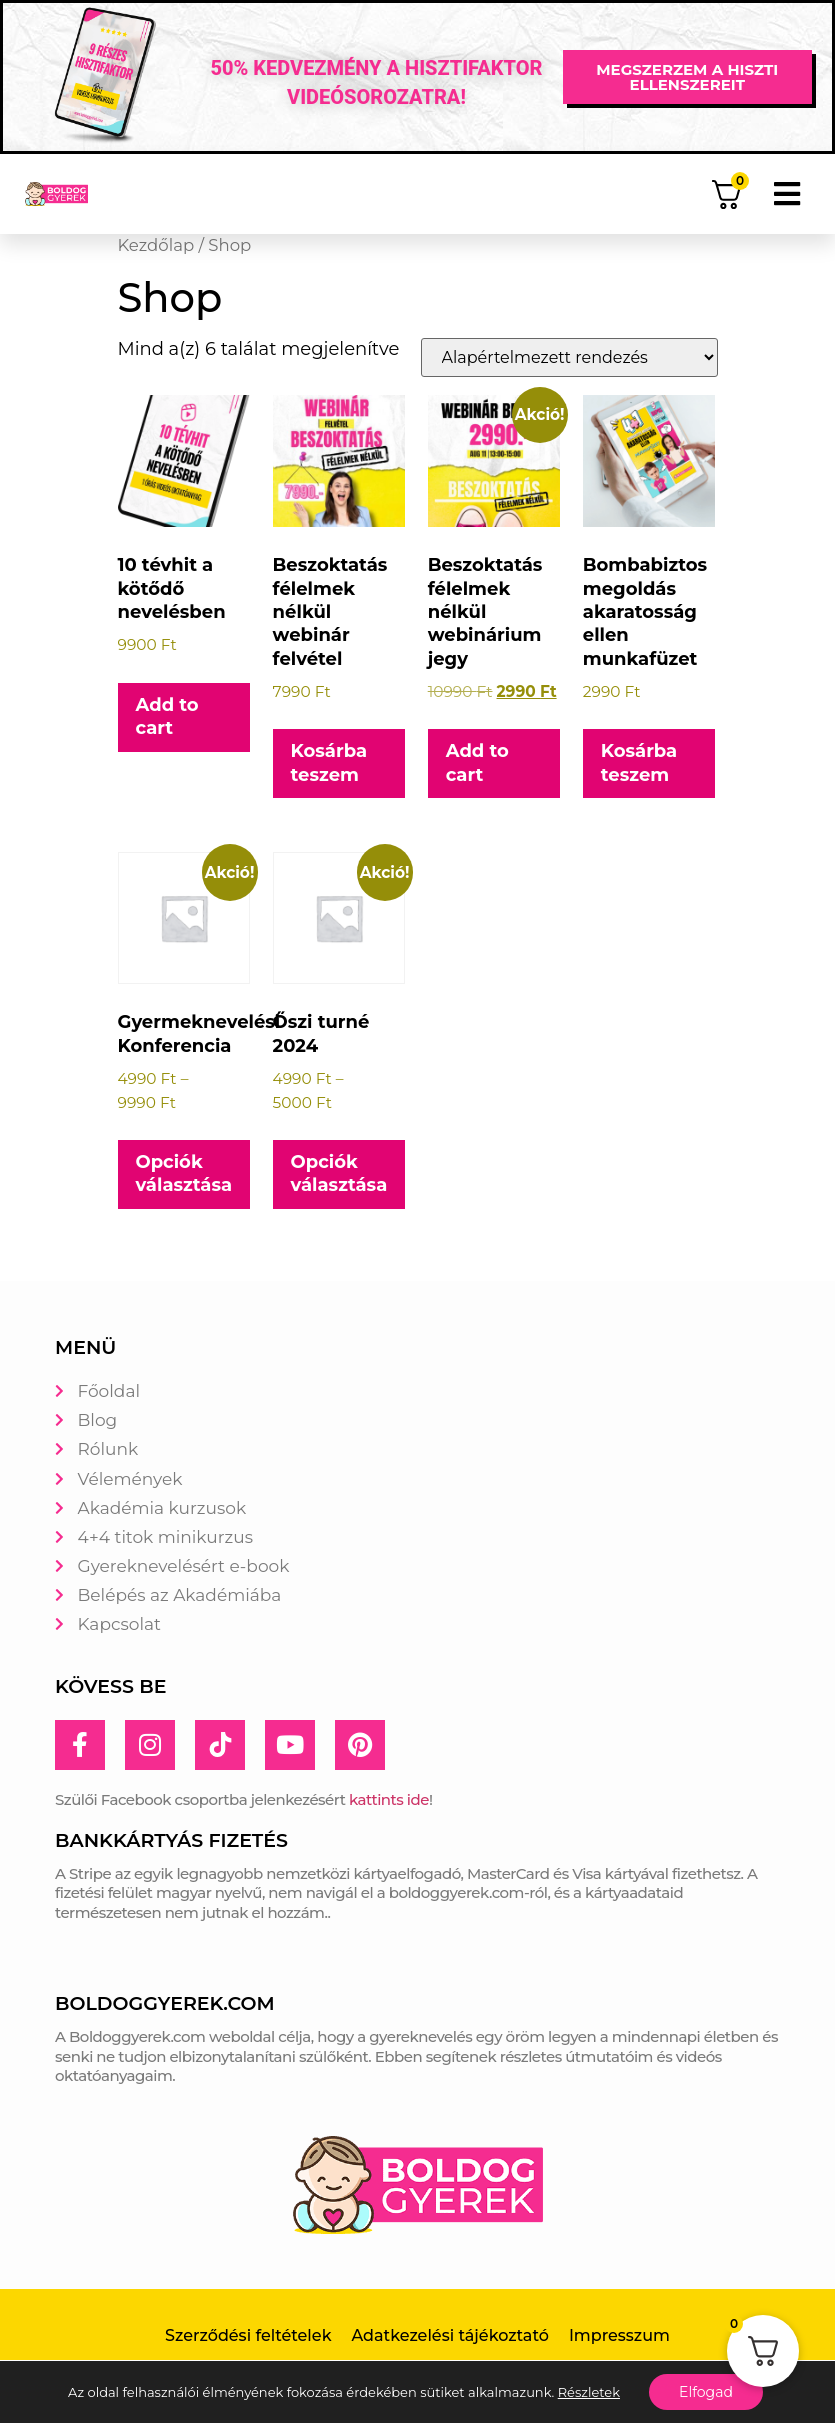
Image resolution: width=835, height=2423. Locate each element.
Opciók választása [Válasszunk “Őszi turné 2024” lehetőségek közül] (339, 1173)
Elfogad (706, 2392)
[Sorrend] (569, 357)
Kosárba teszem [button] (329, 762)
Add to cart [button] (167, 716)
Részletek (589, 2392)
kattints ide (389, 1799)
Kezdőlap (156, 245)
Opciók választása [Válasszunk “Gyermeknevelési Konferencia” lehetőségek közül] (184, 1173)
